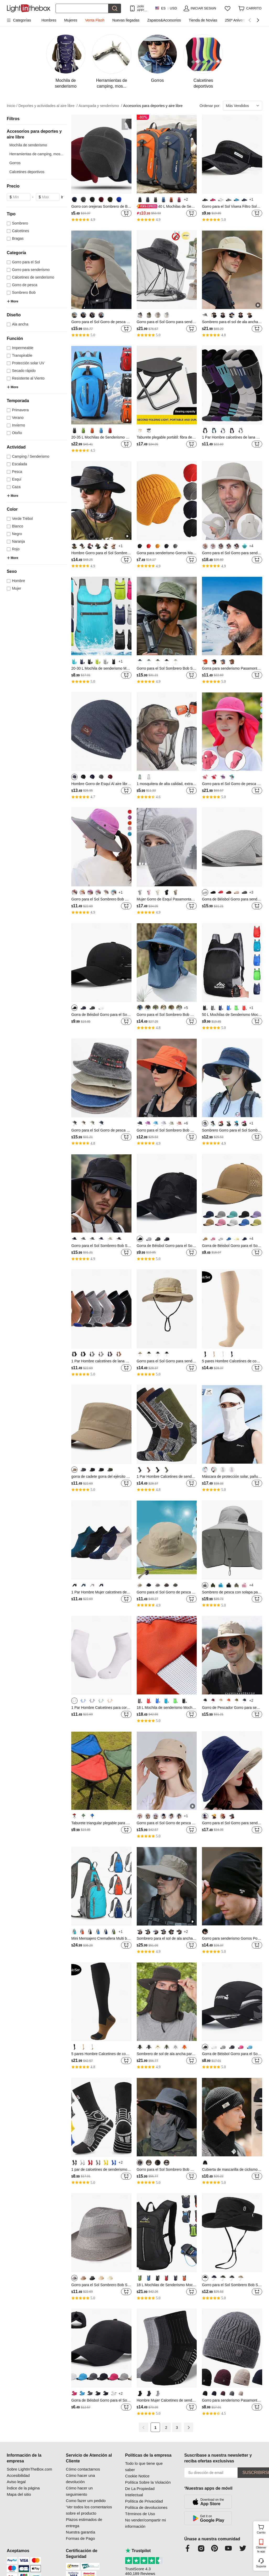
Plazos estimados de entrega (84, 2522)
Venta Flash (95, 20)
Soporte (261, 2566)
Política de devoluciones (146, 2507)
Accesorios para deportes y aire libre (153, 106)
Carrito (262, 2528)
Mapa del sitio (19, 2494)
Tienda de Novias (203, 20)
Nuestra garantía (80, 2532)
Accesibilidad (18, 2475)
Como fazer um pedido (86, 2500)
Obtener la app (261, 2549)
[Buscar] (82, 8)
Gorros (15, 163)
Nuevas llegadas (126, 20)
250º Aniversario (238, 20)
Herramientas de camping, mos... (36, 154)
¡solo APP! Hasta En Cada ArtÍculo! (143, 8)
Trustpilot (138, 2550)
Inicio (12, 105)
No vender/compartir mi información (145, 2523)
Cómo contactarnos (83, 2469)
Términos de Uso (140, 2513)
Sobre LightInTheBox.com (29, 2469)
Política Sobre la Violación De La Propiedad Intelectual (148, 2488)
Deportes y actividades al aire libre (48, 105)
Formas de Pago (80, 2538)
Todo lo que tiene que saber (144, 2466)
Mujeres (70, 20)
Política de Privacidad (144, 2501)
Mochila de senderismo (28, 145)
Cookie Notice (137, 2476)
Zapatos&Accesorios (164, 20)
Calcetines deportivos (27, 172)
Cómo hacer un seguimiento (79, 2491)
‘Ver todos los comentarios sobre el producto (89, 2510)
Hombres (48, 20)
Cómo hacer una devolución (80, 2478)
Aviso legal (16, 2481)
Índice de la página (23, 2488)
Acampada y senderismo (100, 105)
